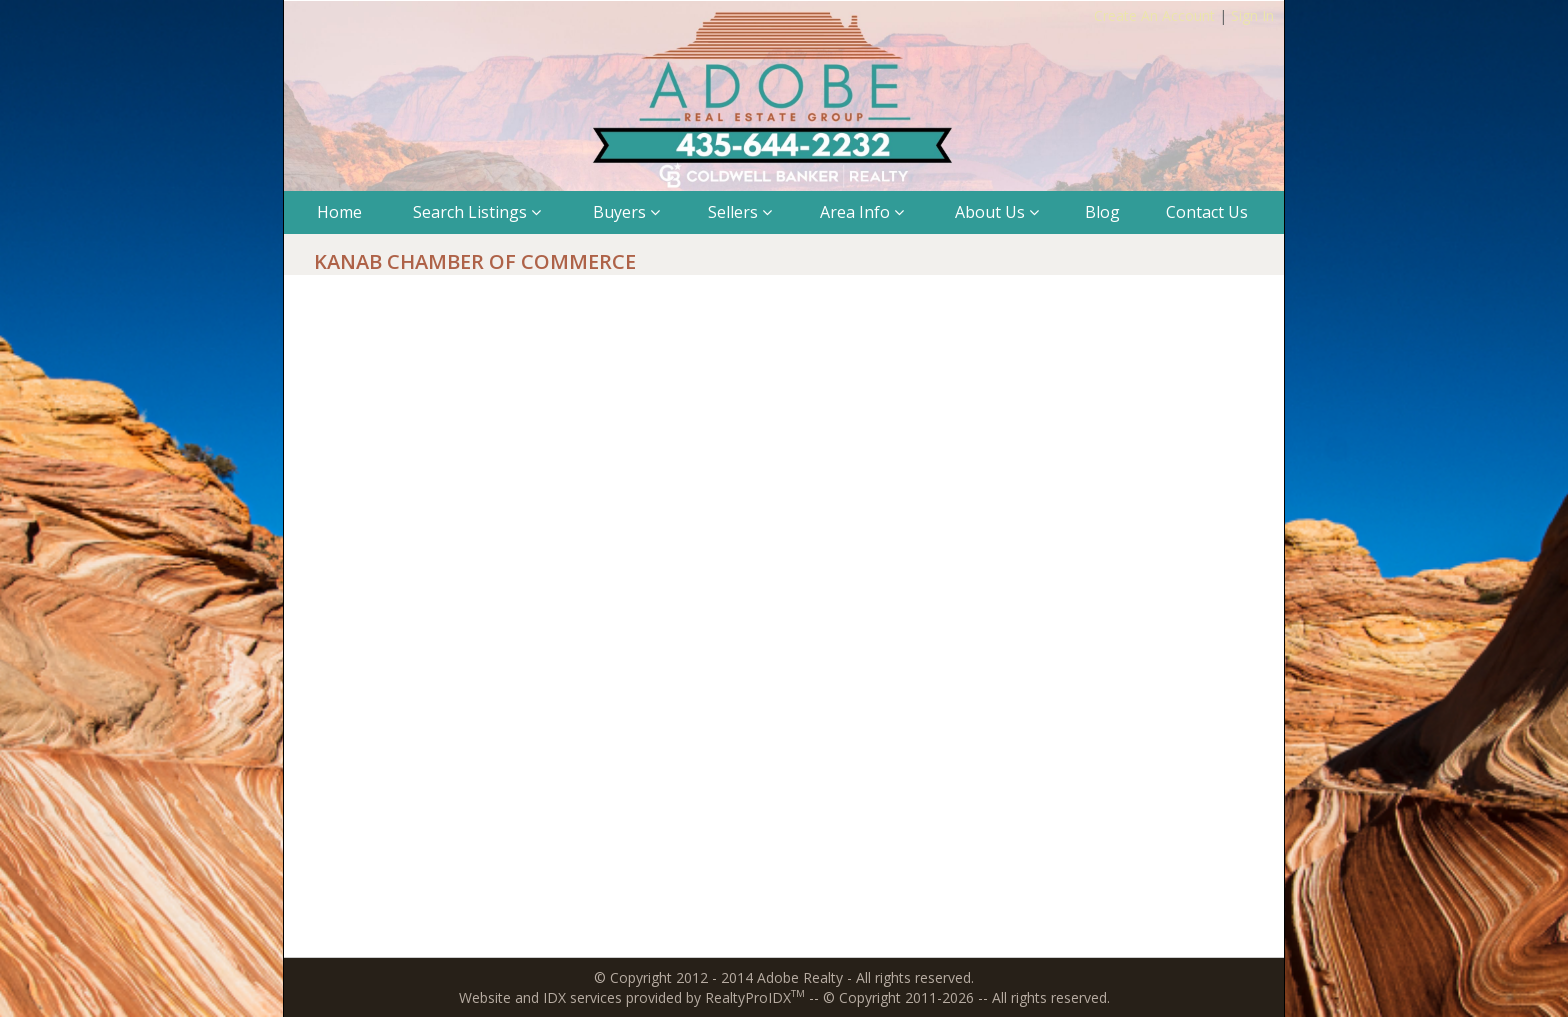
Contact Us (1207, 212)
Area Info (862, 212)
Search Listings (477, 212)
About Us (997, 212)
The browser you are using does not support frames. (784, 625)
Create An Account (1154, 15)
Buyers (626, 212)
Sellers (740, 212)
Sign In (1252, 15)
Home (339, 212)
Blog (1102, 212)
